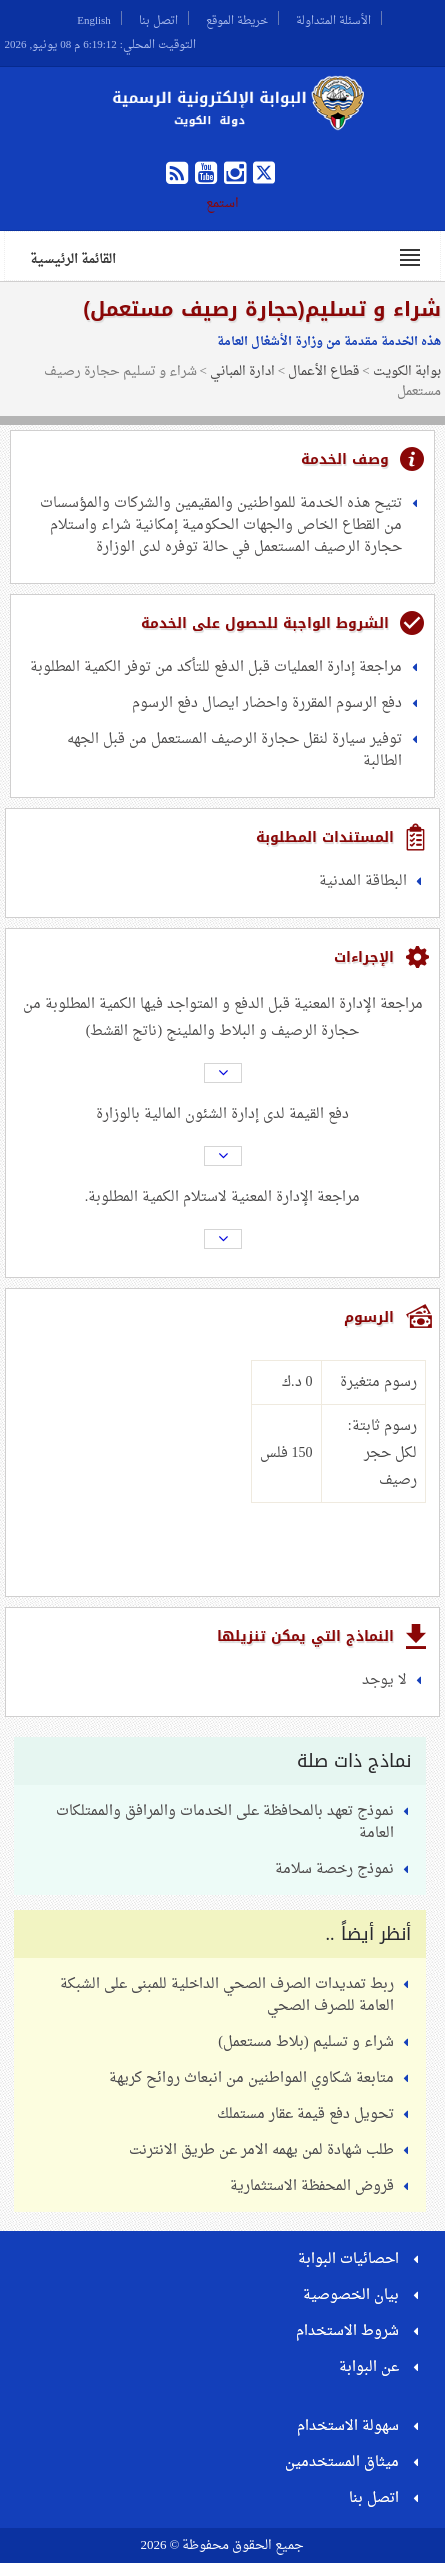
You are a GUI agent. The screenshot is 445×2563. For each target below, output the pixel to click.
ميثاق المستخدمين (342, 2462)
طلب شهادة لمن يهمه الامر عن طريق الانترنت (261, 2150)
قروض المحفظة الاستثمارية (312, 2186)
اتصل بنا (158, 18)
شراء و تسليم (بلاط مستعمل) (305, 2042)
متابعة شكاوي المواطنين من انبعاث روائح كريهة (251, 2078)
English (94, 18)
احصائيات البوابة (348, 2259)
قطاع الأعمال (323, 371)
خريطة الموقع (237, 18)
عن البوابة (369, 2367)
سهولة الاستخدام (348, 2426)
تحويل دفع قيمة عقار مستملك (305, 2114)
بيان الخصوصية (351, 2295)
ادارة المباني (242, 371)
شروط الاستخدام (347, 2331)
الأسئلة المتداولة (333, 18)
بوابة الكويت (407, 371)
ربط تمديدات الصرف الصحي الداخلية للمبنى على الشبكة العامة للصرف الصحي (227, 1995)
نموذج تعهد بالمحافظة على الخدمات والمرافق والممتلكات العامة (225, 1822)
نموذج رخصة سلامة (334, 1869)
